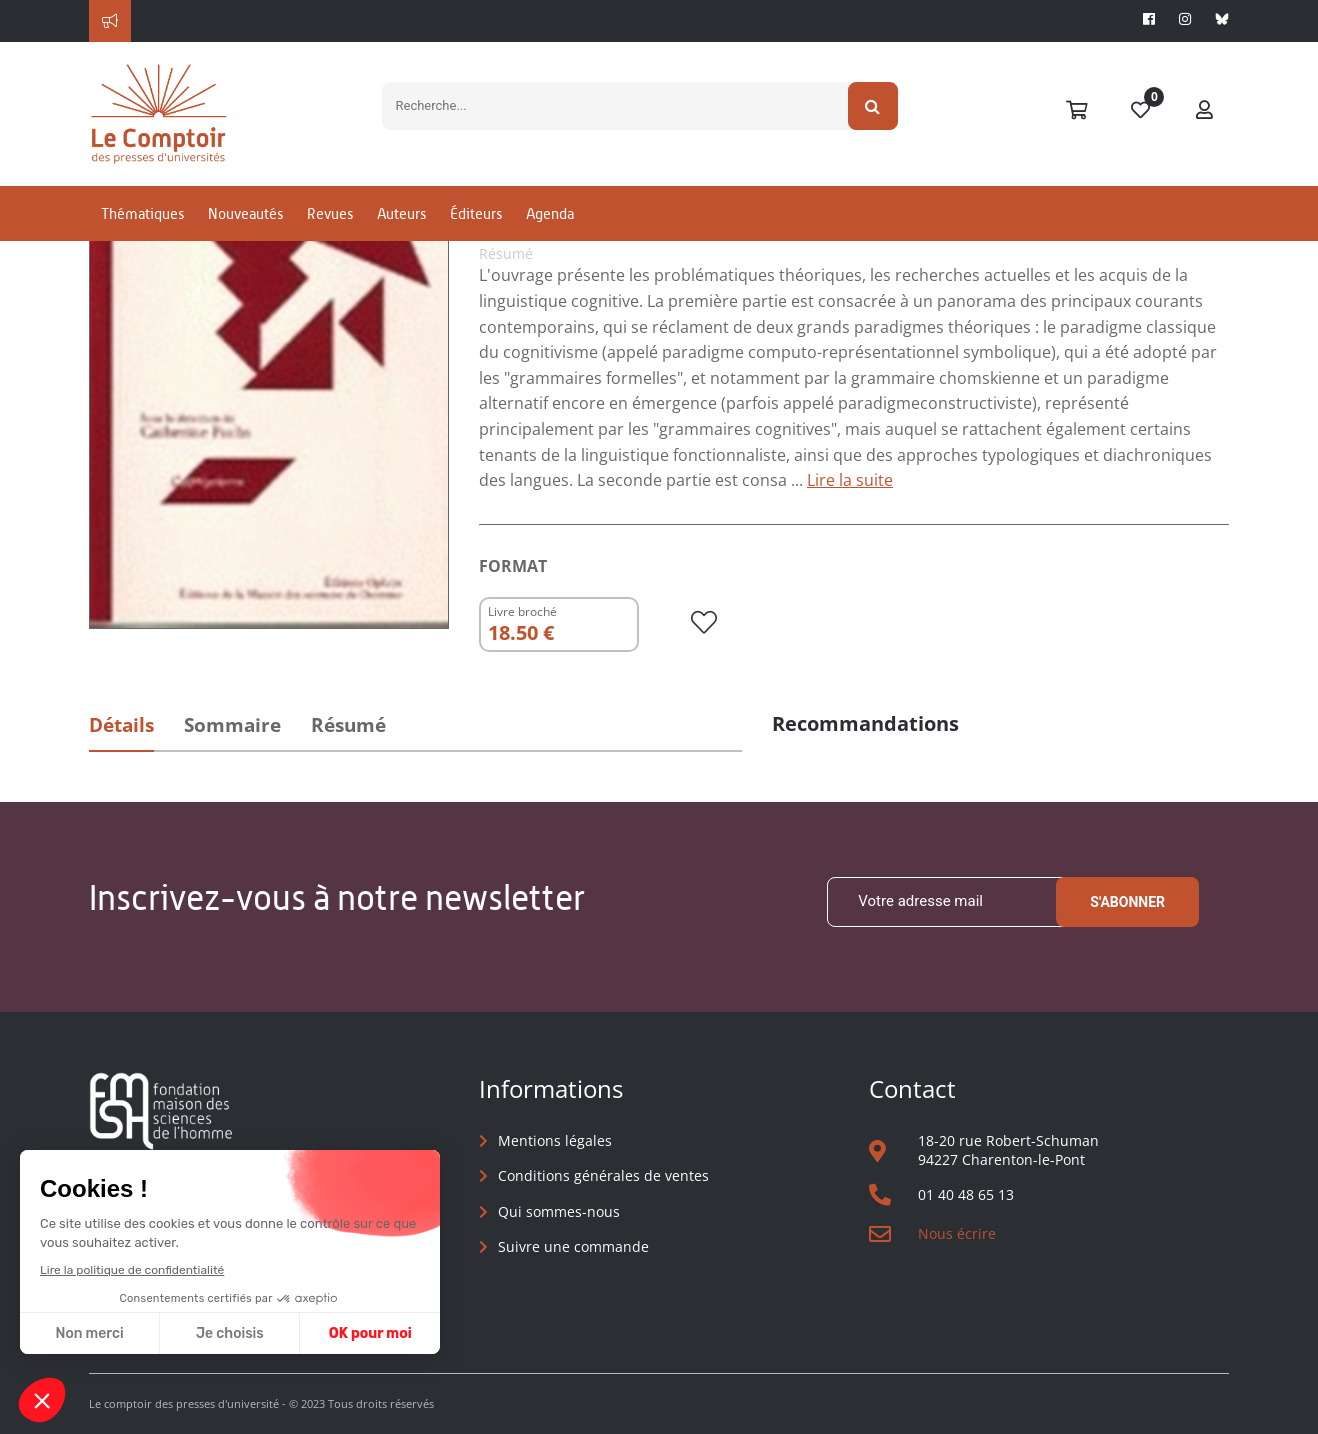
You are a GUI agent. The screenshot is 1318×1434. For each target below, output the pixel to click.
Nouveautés (245, 213)
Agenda (550, 213)
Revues (330, 213)
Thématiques (142, 213)
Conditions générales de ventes (603, 1175)
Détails (121, 725)
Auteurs (401, 213)
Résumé (348, 725)
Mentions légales (555, 1140)
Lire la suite (850, 480)
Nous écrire (957, 1233)
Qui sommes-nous (559, 1211)
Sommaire (232, 725)
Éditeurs (476, 213)
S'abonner (1127, 902)
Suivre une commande (573, 1246)
